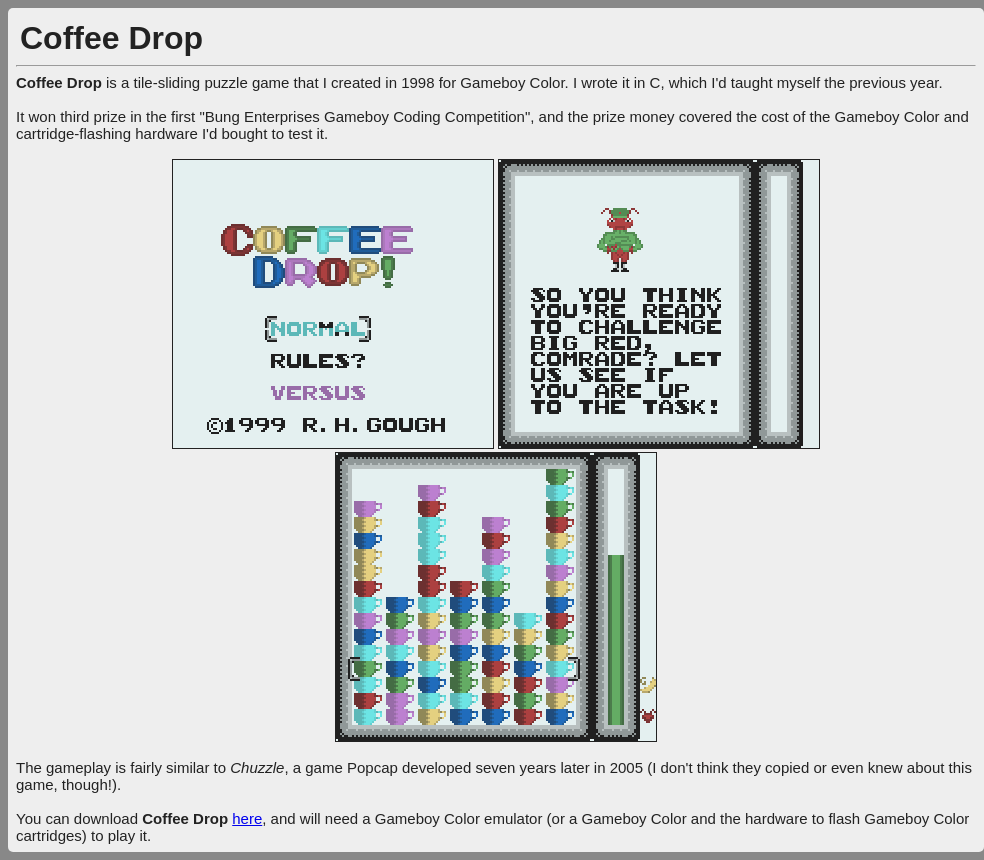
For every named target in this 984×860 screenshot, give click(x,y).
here (247, 818)
